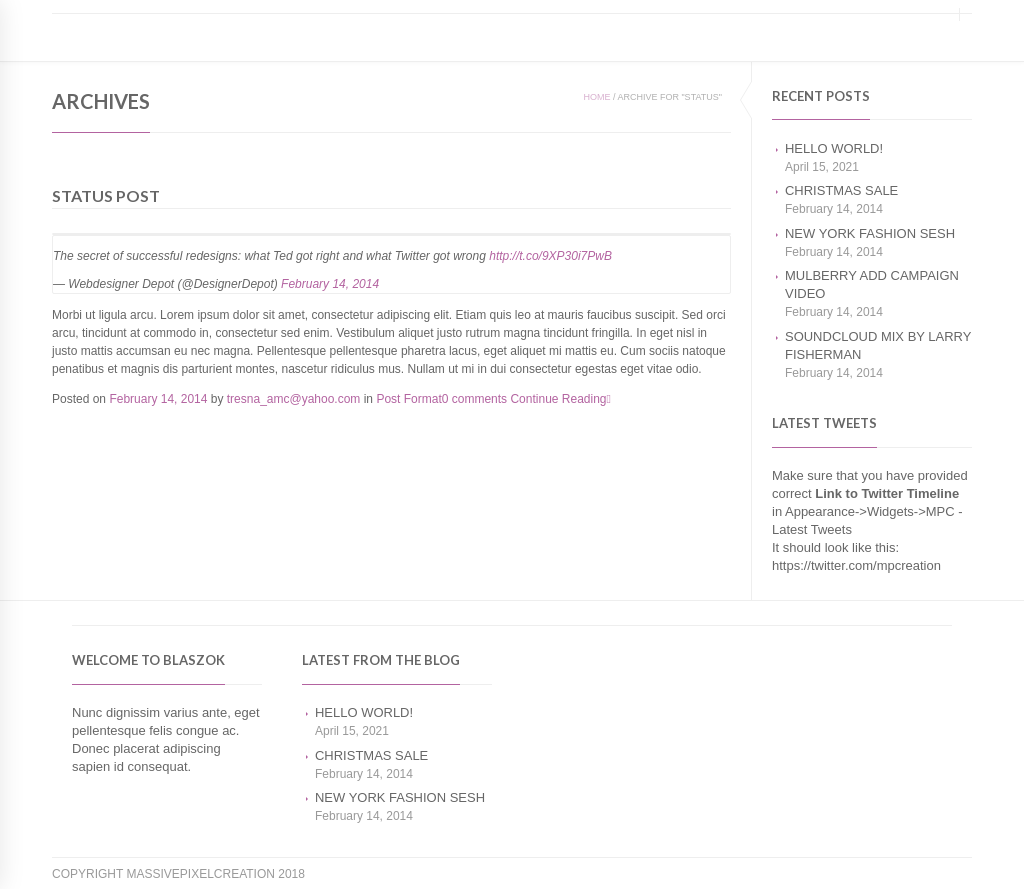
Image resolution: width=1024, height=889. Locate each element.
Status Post (106, 195)
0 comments (474, 399)
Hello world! (834, 148)
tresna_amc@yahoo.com (294, 399)
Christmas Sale (841, 190)
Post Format (408, 399)
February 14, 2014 (330, 284)
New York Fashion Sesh (870, 233)
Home (596, 97)
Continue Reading (560, 399)
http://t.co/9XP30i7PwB (550, 256)
